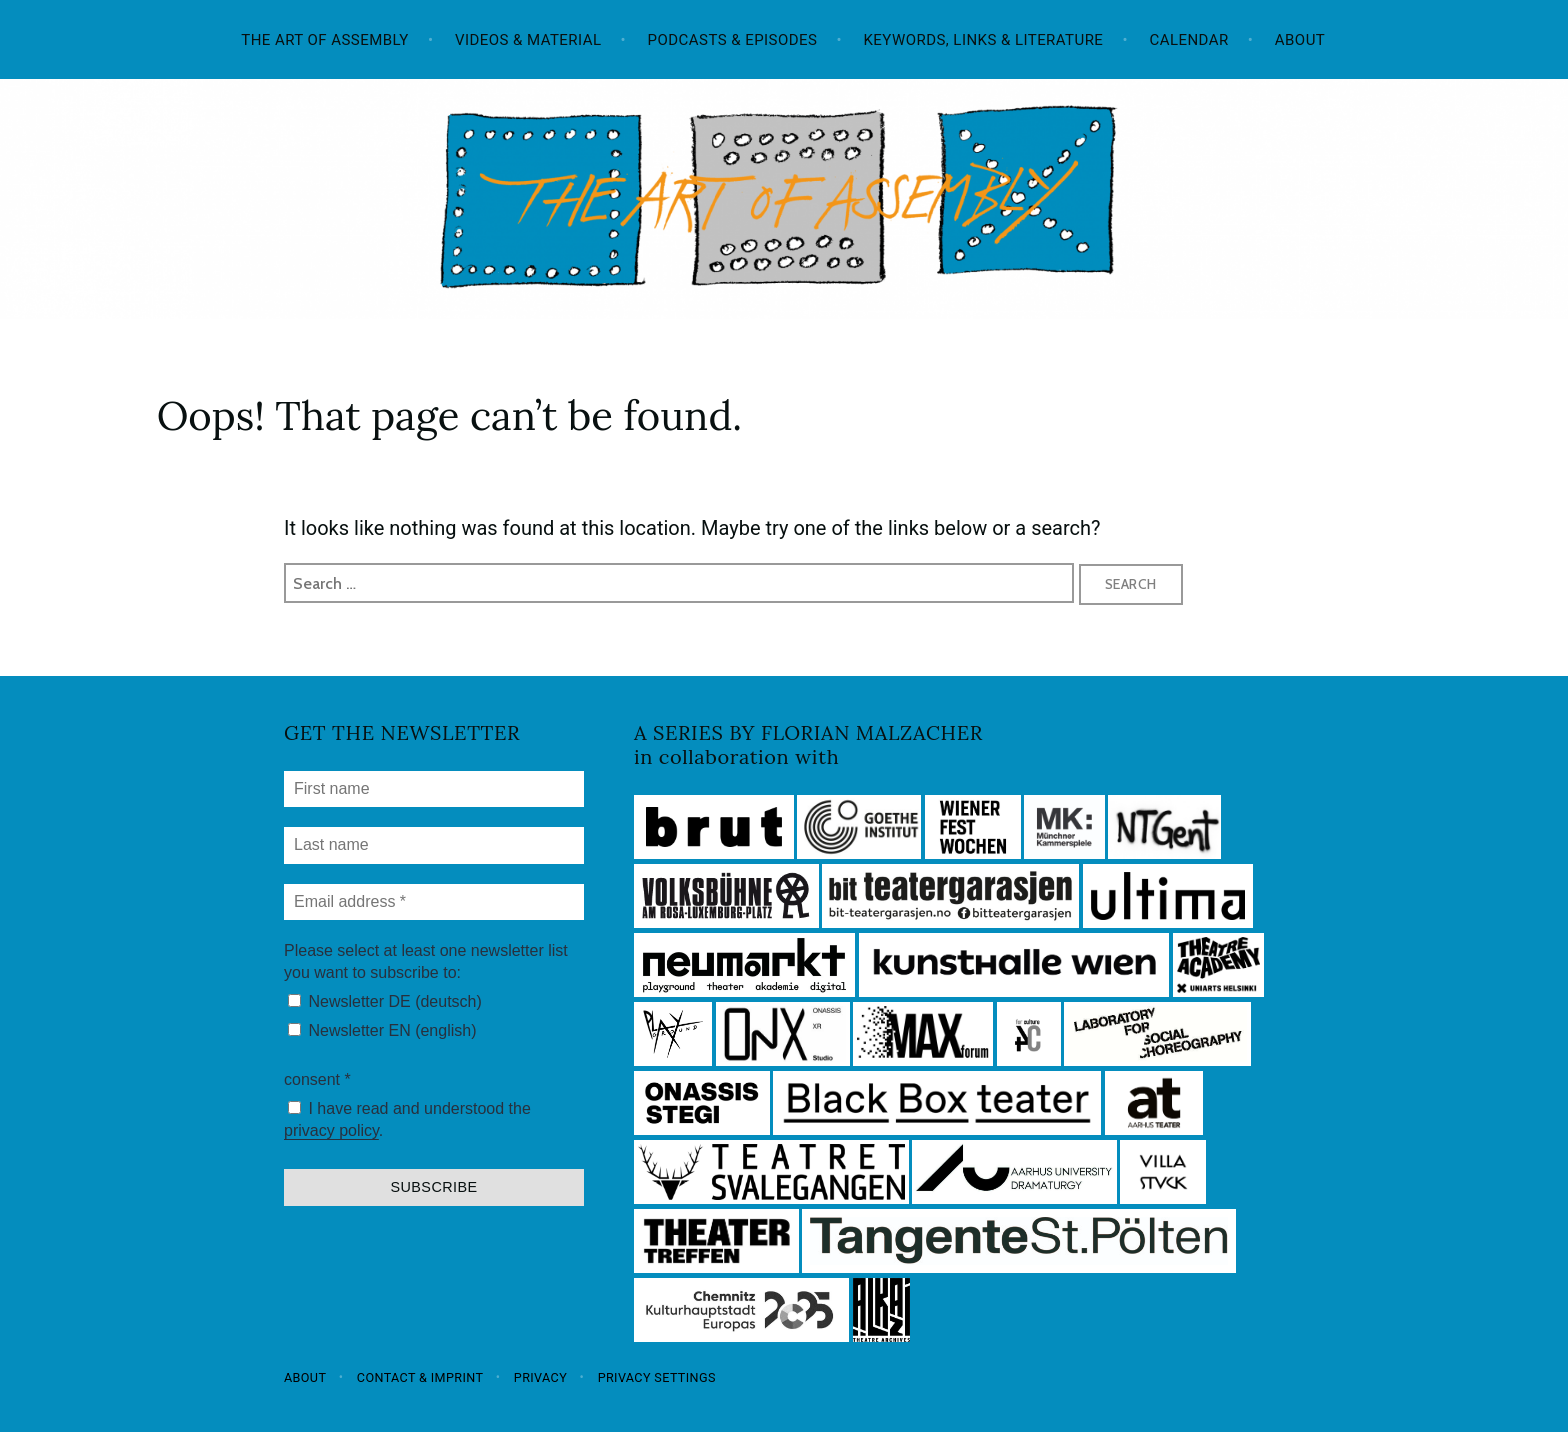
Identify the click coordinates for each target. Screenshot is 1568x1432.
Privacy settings (657, 1376)
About (1300, 40)
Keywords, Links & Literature (983, 40)
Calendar (1189, 40)
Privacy (540, 1376)
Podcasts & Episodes (733, 40)
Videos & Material (528, 40)
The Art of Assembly (325, 40)
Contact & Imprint (420, 1376)
